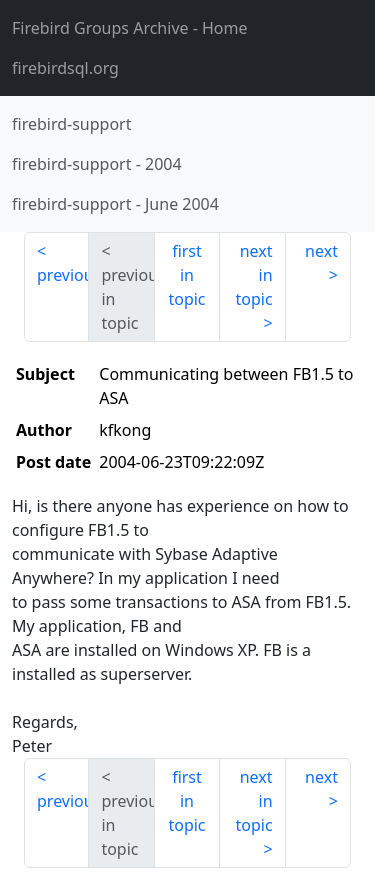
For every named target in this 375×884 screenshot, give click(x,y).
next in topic (253, 275)
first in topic (186, 275)
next (321, 251)
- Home (130, 28)
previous (63, 275)
